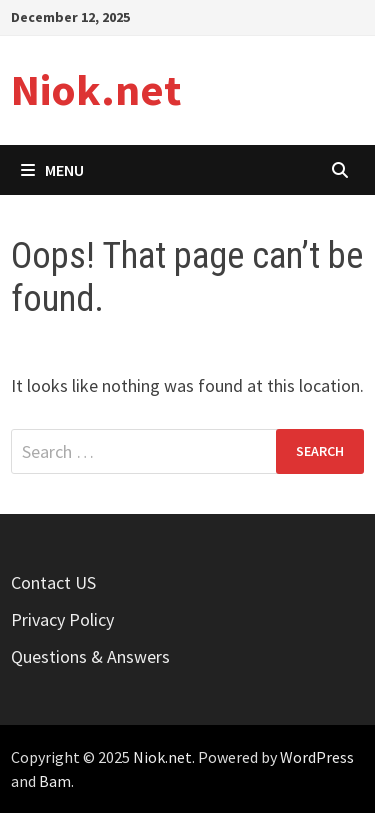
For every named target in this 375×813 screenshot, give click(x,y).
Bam (55, 781)
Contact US (53, 582)
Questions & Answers (90, 656)
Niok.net (96, 89)
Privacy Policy (62, 619)
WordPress (317, 757)
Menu (52, 170)
